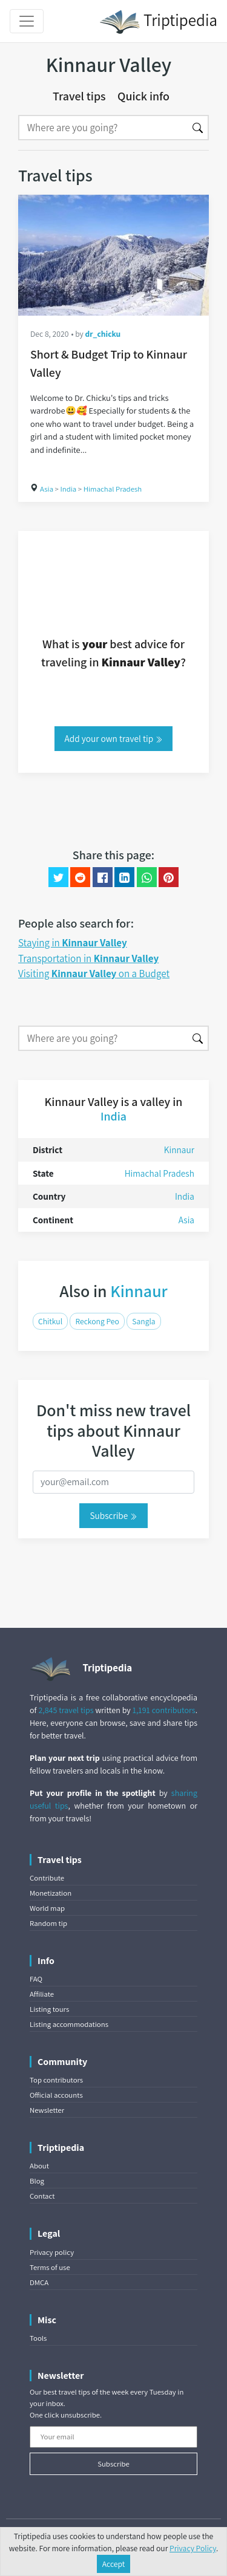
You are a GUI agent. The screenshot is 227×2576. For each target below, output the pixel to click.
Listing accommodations (69, 2024)
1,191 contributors (164, 1710)
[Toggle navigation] (27, 21)
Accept (113, 2563)
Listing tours (49, 2009)
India (68, 489)
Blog (37, 2181)
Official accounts (56, 2095)
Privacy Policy (192, 2548)
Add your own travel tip (114, 738)
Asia (46, 489)
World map (47, 1908)
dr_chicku (103, 333)
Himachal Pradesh (113, 489)
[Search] (103, 127)
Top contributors (56, 2080)
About (39, 2166)
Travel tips (79, 96)
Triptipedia (158, 21)
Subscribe (113, 1515)
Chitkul (50, 1321)
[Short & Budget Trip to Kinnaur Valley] (113, 255)
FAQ (36, 1979)
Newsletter (47, 2110)
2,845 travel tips (65, 1710)
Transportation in (88, 958)
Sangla (143, 1321)
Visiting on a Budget (93, 973)
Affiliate (42, 1994)
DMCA (39, 2282)
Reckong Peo (97, 1321)
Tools (38, 2338)
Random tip (48, 1923)
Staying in (72, 942)
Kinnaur (179, 1149)
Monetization (50, 1893)
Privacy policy (52, 2252)
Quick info (143, 96)
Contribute (47, 1878)
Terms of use (50, 2267)
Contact (42, 2196)
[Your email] (113, 2437)
